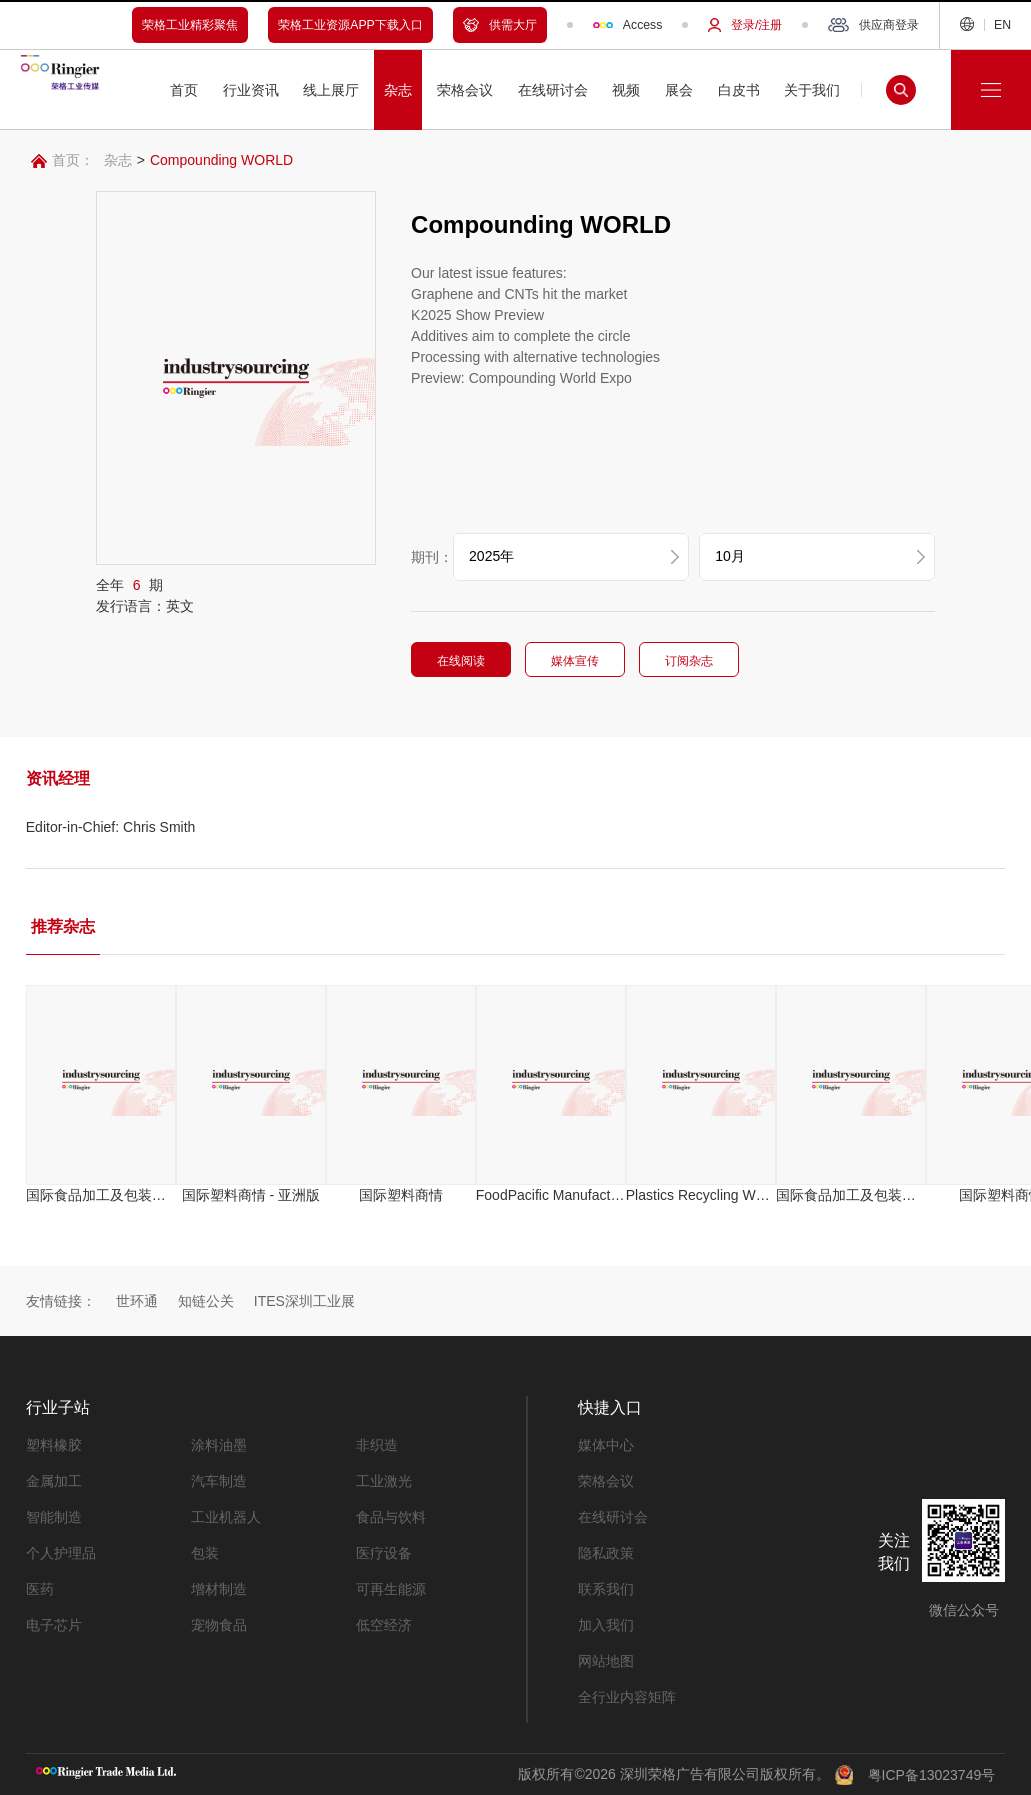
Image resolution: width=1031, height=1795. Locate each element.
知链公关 (206, 1301)
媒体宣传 (600, 661)
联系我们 (606, 1589)
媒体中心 (606, 1445)
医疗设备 (384, 1553)
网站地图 (606, 1661)
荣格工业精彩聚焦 (190, 25)
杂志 (118, 160)
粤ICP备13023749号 (932, 1774)
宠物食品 (219, 1625)
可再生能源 (391, 1589)
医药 (40, 1589)
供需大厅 (500, 25)
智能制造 (54, 1517)
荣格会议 (606, 1481)
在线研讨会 (613, 1517)
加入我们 (606, 1625)
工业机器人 (226, 1517)
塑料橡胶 (54, 1445)
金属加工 (54, 1481)
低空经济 (384, 1625)
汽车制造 (219, 1481)
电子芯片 (54, 1625)
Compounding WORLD (221, 160)
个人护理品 (61, 1553)
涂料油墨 (219, 1445)
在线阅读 (486, 661)
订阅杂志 (714, 661)
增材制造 (219, 1589)
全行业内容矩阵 (627, 1697)
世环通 (137, 1301)
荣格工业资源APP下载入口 (350, 25)
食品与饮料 (391, 1517)
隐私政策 (606, 1553)
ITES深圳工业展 (304, 1301)
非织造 (377, 1445)
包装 (205, 1553)
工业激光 (384, 1481)
